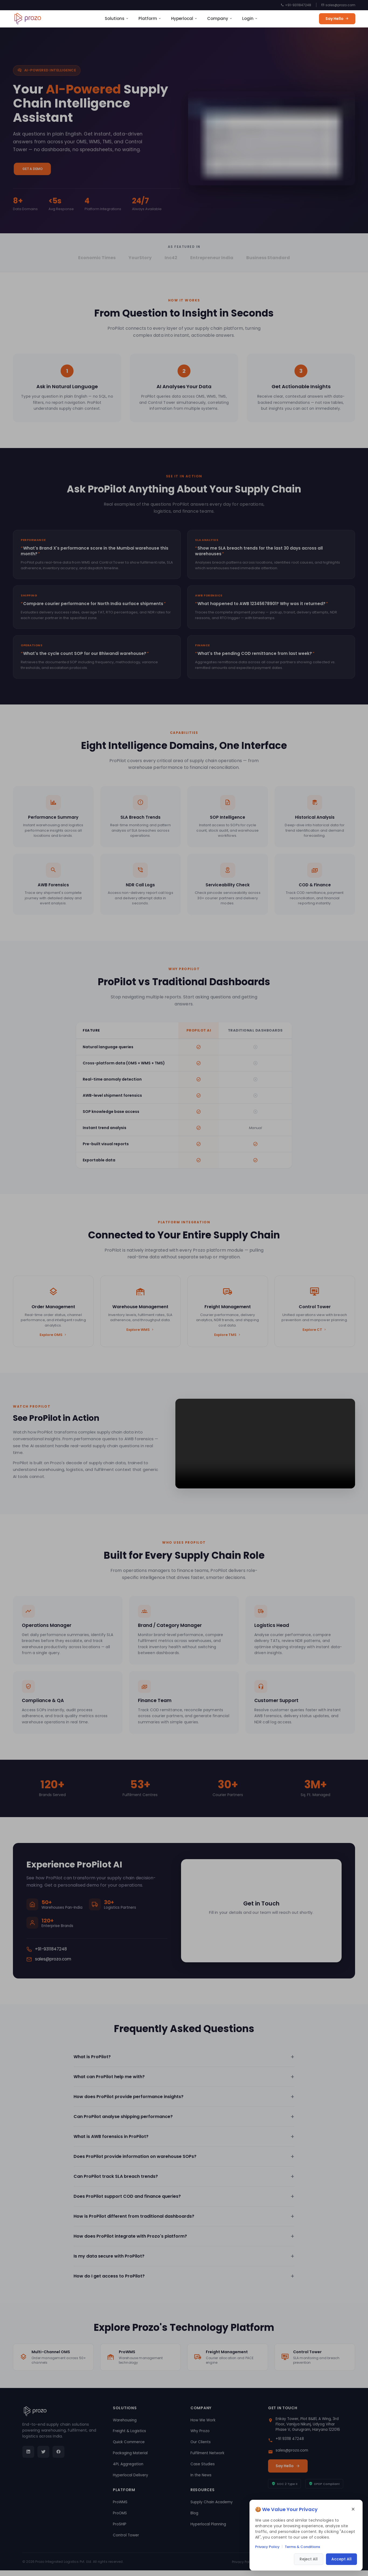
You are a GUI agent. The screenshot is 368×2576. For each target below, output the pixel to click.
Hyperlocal (184, 18)
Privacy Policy (267, 2546)
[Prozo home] (28, 19)
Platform (149, 18)
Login (250, 18)
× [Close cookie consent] (353, 2509)
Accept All (341, 2559)
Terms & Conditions (302, 2546)
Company (219, 18)
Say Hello (337, 19)
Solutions (117, 18)
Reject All (309, 2559)
